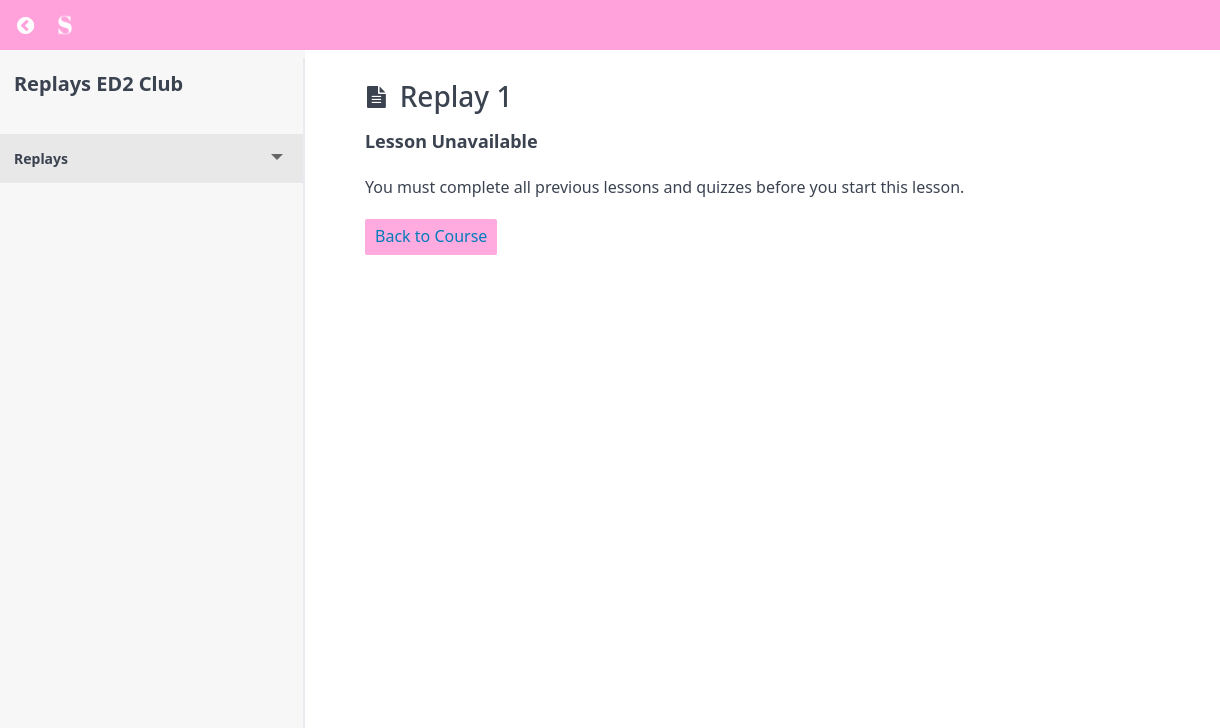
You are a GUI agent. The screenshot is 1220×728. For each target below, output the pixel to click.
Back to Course (431, 236)
